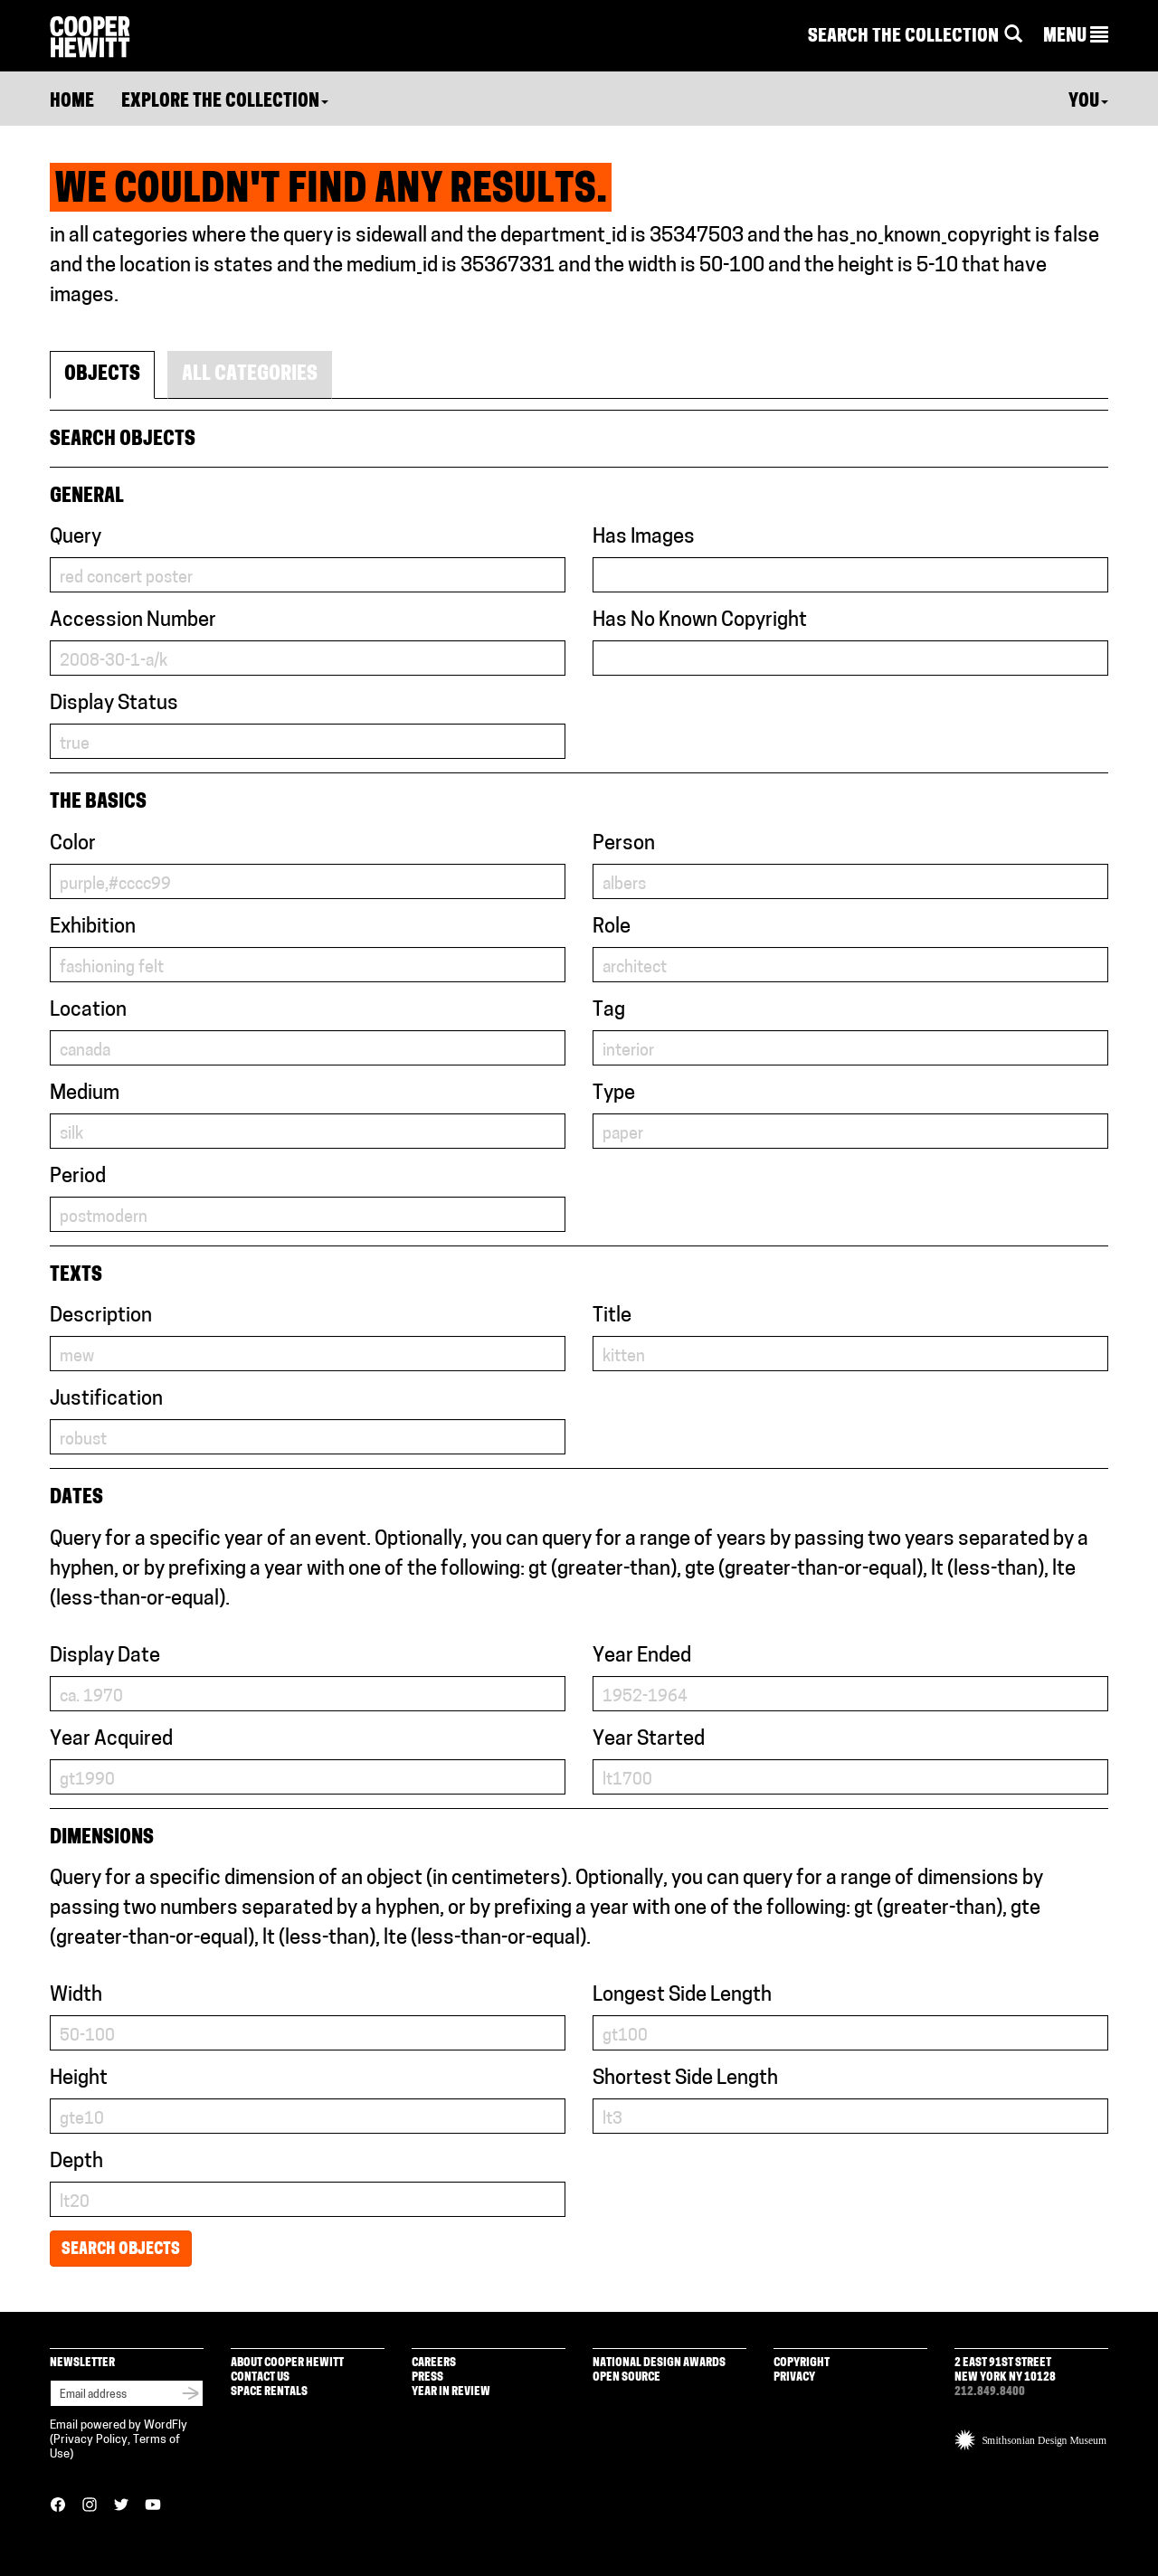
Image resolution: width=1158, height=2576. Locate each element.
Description (101, 1316)
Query (75, 537)
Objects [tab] (102, 375)
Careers (434, 2363)
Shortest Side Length (685, 2079)
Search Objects (121, 2250)
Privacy (794, 2377)
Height (79, 2079)
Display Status (114, 704)
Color (73, 844)
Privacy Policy (90, 2440)
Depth (76, 2162)
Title (612, 1316)
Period (78, 1177)
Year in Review (451, 2392)
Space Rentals (269, 2392)
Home (72, 102)
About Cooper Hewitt (287, 2363)
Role (612, 927)
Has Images (644, 537)
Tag (609, 1010)
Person (624, 844)
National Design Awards (659, 2363)
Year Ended (642, 1656)
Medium (84, 1094)
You (1088, 102)
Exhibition (93, 927)
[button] (1075, 37)
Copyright (802, 2363)
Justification (106, 1399)
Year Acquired (111, 1739)
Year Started (649, 1739)
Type (614, 1094)
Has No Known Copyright (700, 621)
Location (88, 1010)
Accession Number (133, 621)
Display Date (105, 1656)
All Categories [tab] (250, 375)
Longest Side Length (682, 1995)
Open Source (626, 2377)
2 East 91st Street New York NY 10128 (1005, 2370)
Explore (224, 102)
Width (76, 1995)
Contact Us (260, 2377)
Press (427, 2377)
